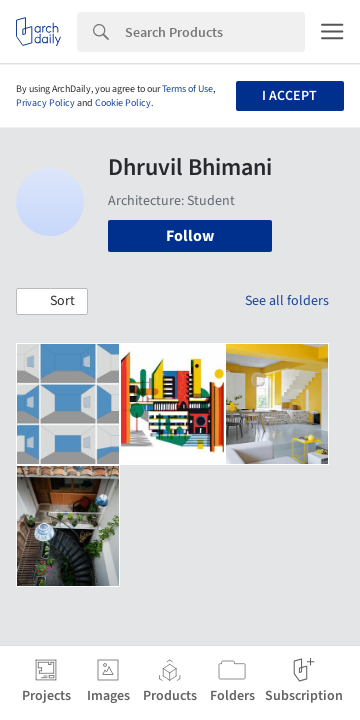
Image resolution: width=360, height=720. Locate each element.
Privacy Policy (45, 103)
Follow (190, 236)
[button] (52, 302)
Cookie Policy (123, 103)
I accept (289, 96)
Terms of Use (187, 89)
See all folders (287, 301)
